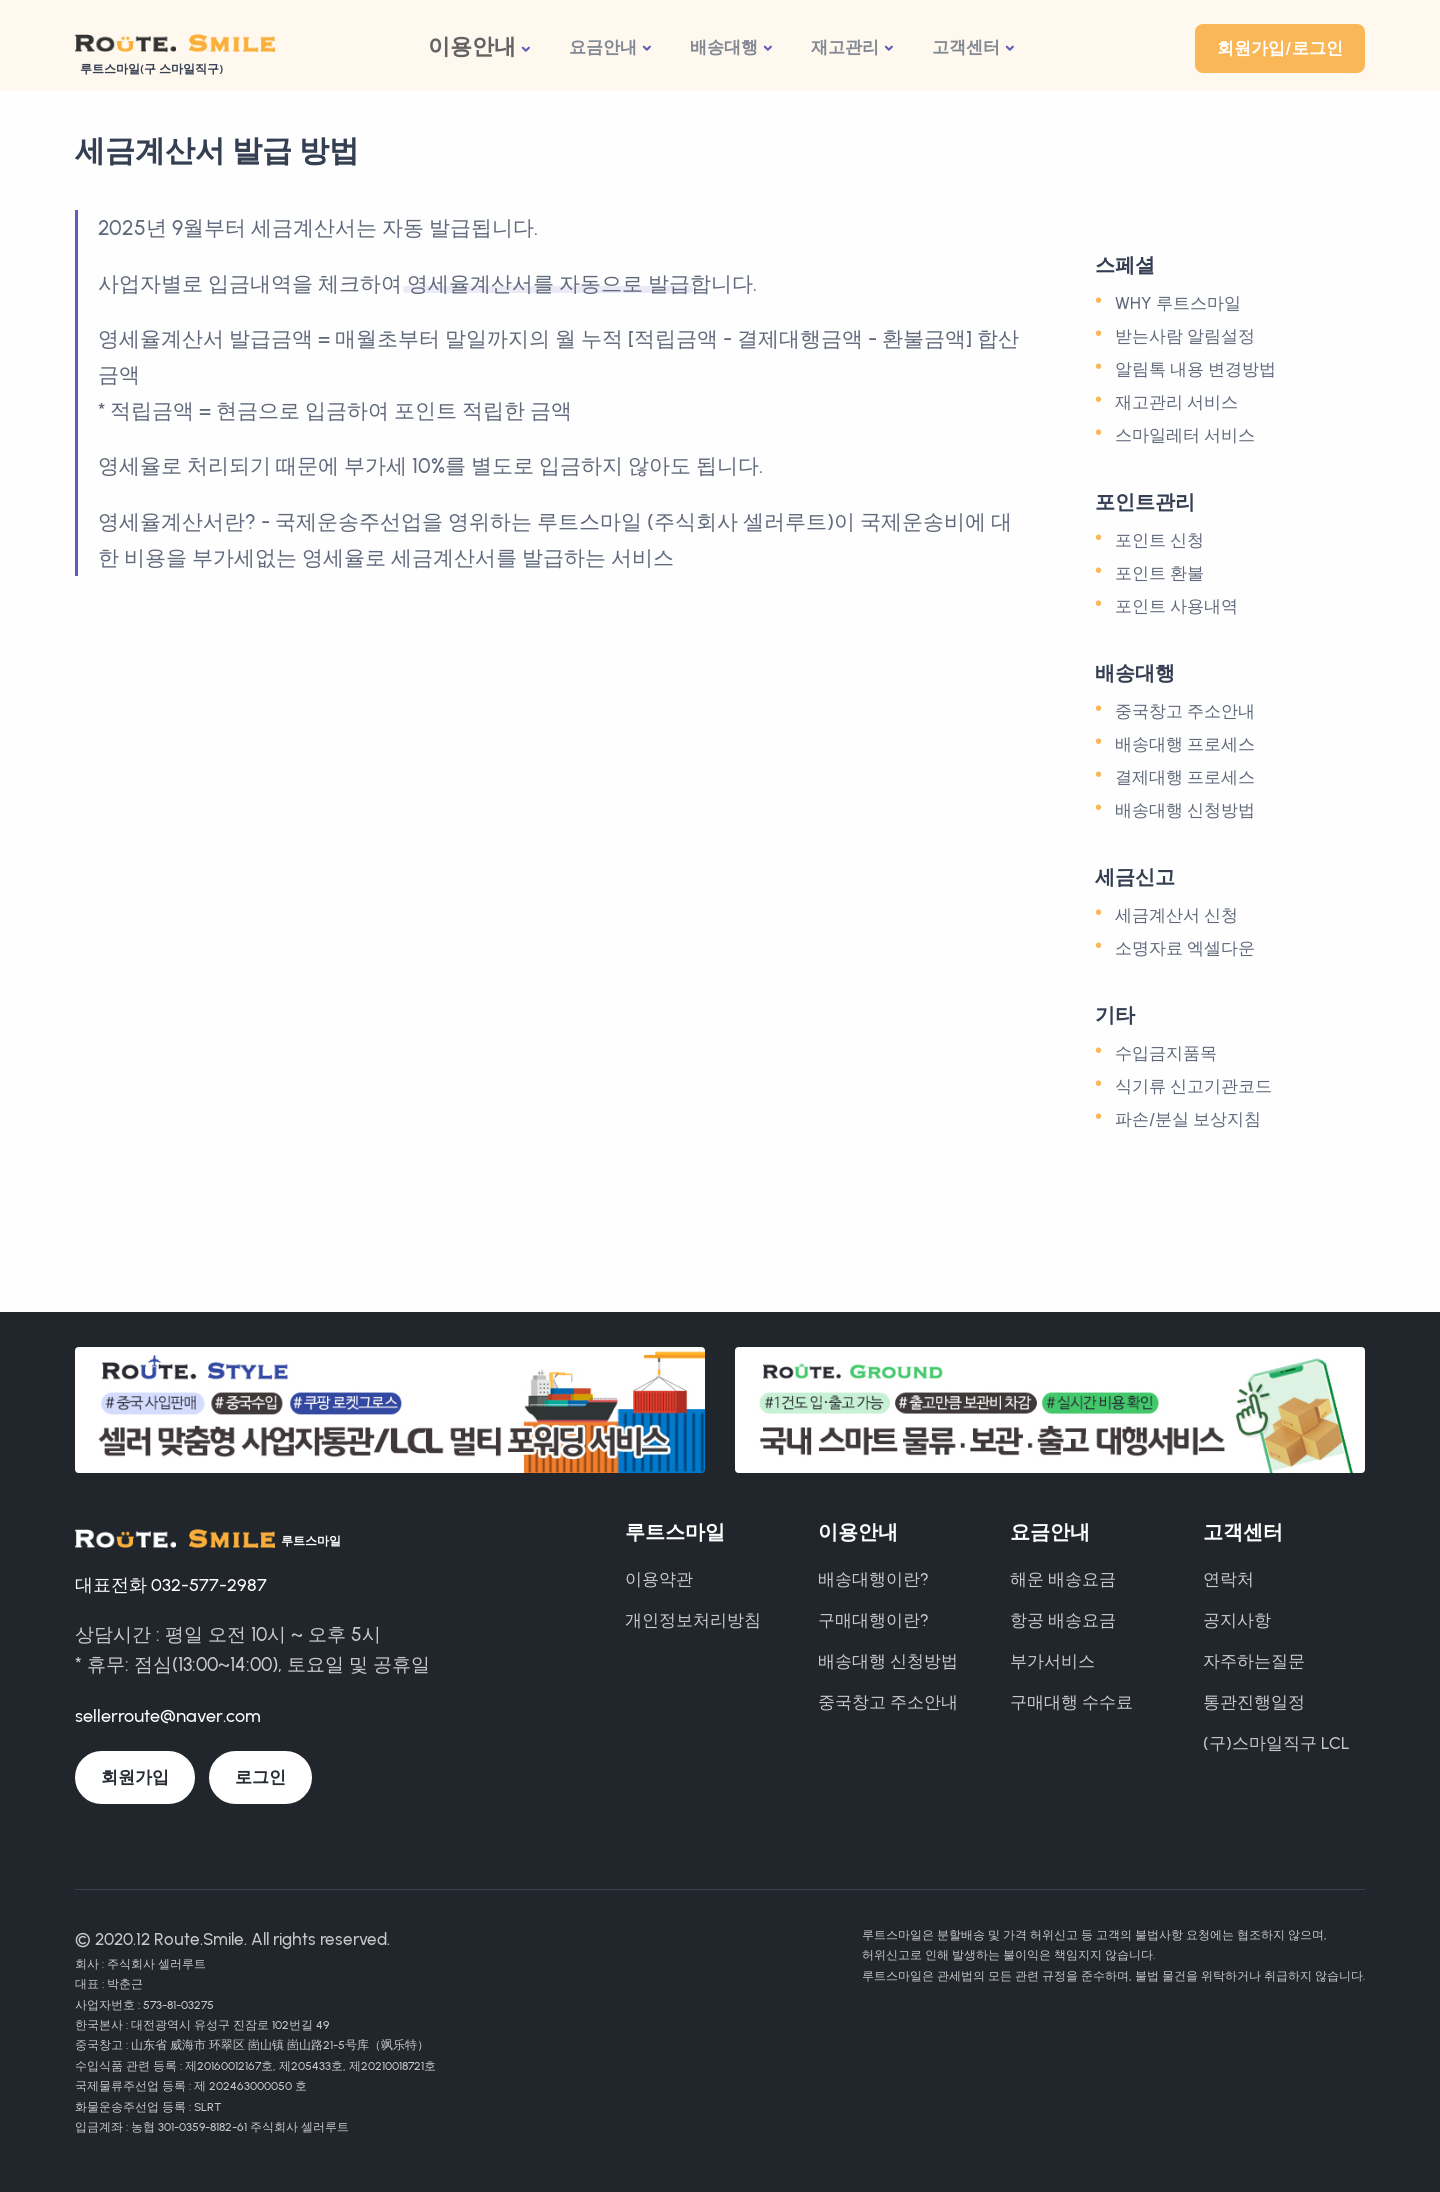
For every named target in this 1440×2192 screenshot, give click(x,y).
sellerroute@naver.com (174, 1715)
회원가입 (135, 1777)
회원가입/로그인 (1280, 48)
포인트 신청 (1159, 540)
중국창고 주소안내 (1185, 711)
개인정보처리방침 (693, 1620)
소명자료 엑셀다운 (1185, 948)
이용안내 (472, 46)
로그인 (260, 1777)
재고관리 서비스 (1176, 402)
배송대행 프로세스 (1185, 744)
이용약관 (659, 1579)
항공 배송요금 (1063, 1620)
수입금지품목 (1166, 1053)
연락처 (1228, 1579)
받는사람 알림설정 (1185, 336)
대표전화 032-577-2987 (174, 1583)
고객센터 (966, 47)
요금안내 (603, 47)
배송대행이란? (873, 1579)
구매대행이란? (873, 1620)
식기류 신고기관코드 (1193, 1086)
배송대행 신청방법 (1185, 810)
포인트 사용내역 (1176, 606)
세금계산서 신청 (1176, 915)
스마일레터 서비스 (1185, 435)
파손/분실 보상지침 (1188, 1119)
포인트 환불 (1159, 573)
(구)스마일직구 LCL (1276, 1743)
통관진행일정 (1254, 1702)
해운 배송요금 (1063, 1579)
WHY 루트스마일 (1178, 303)
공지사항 (1237, 1620)
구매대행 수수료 (1071, 1702)
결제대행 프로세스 (1185, 777)
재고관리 (845, 47)
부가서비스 (1052, 1661)
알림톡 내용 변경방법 (1195, 369)
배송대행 (724, 47)
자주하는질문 (1254, 1661)
